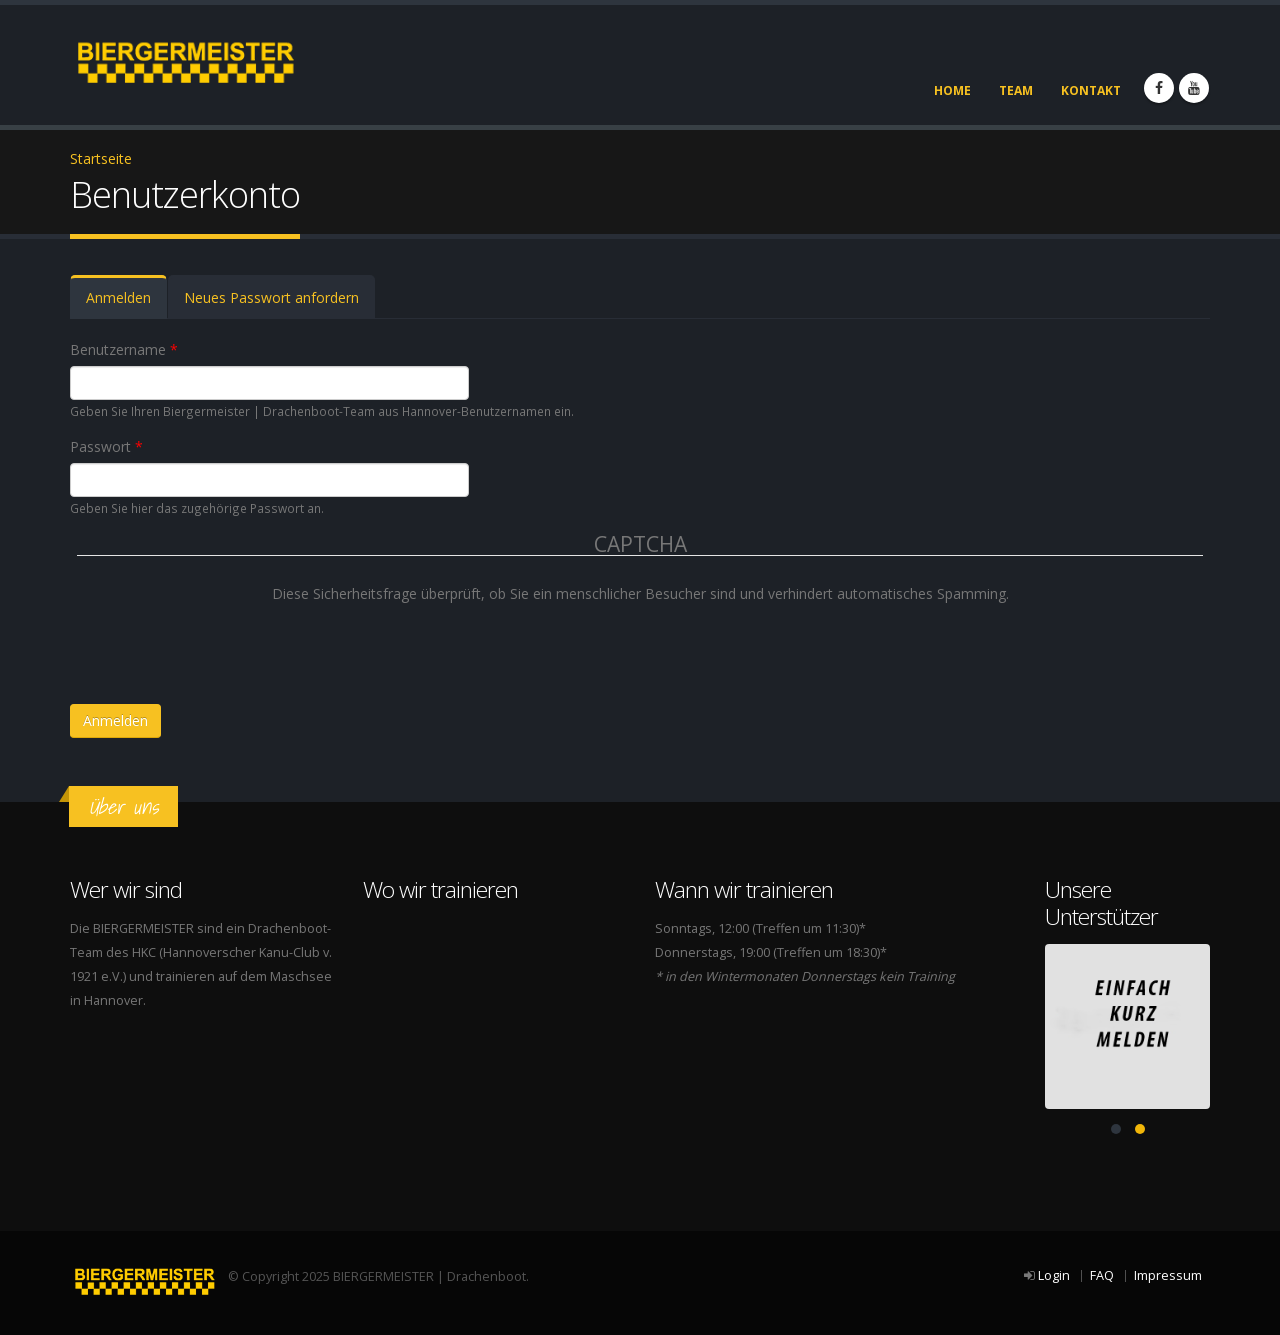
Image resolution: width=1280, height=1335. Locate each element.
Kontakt (1091, 90)
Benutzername (124, 349)
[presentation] (229, 644)
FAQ (1102, 1275)
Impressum (1168, 1275)
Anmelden (126, 303)
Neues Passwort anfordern (271, 297)
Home (952, 90)
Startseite (101, 158)
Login (1054, 1275)
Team (1016, 90)
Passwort (106, 446)
